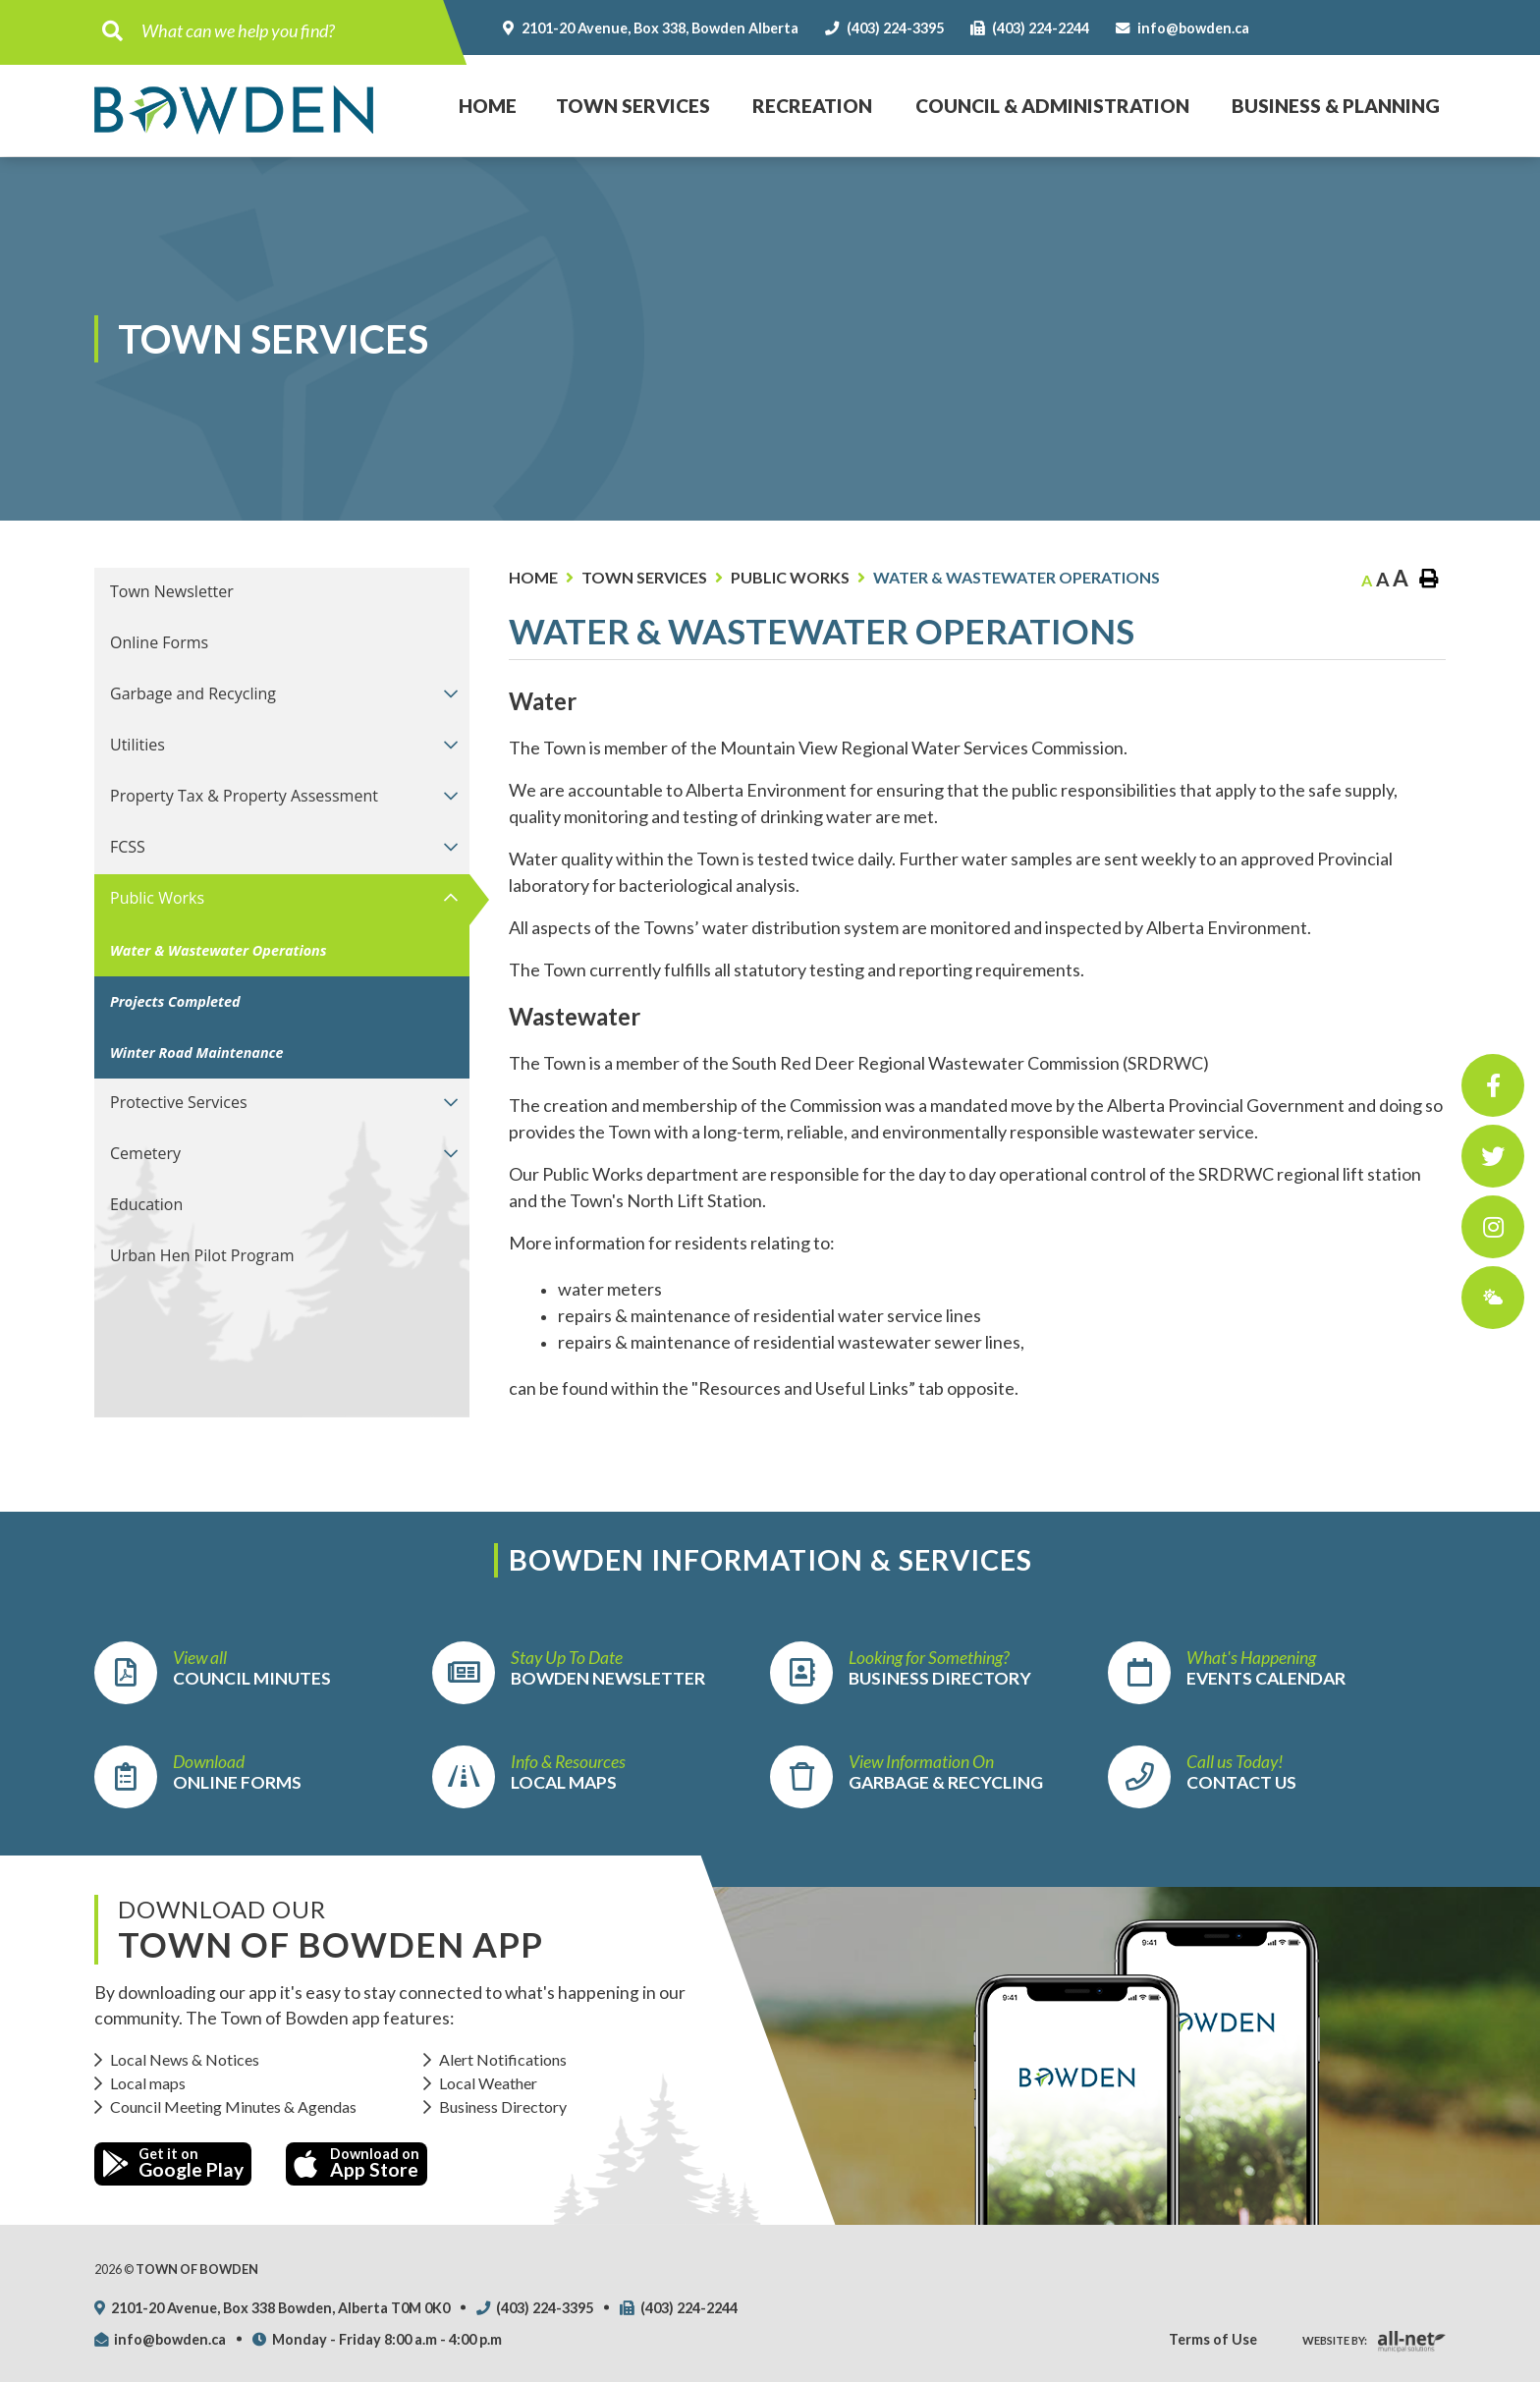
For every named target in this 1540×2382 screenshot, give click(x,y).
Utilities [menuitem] (137, 744)
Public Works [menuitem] (157, 898)
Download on (356, 2163)
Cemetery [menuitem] (145, 1153)
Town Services (644, 577)
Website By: (1334, 2340)
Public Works (790, 577)
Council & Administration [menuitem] (1052, 105)
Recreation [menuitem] (812, 105)
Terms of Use (1213, 2339)
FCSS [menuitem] (127, 847)
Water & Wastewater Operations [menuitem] (218, 950)
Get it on (173, 2163)
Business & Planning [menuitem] (1336, 105)
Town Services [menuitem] (633, 105)
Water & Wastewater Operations (1016, 577)
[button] (450, 693)
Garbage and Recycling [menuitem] (193, 693)
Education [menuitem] (146, 1204)
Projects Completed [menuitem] (175, 1001)
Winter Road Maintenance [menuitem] (197, 1052)
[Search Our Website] (287, 30)
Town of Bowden (233, 110)
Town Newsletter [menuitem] (172, 591)
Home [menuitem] (478, 86)
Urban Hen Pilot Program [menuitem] (202, 1255)
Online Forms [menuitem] (159, 642)
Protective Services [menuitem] (179, 1102)
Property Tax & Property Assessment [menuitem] (244, 795)
